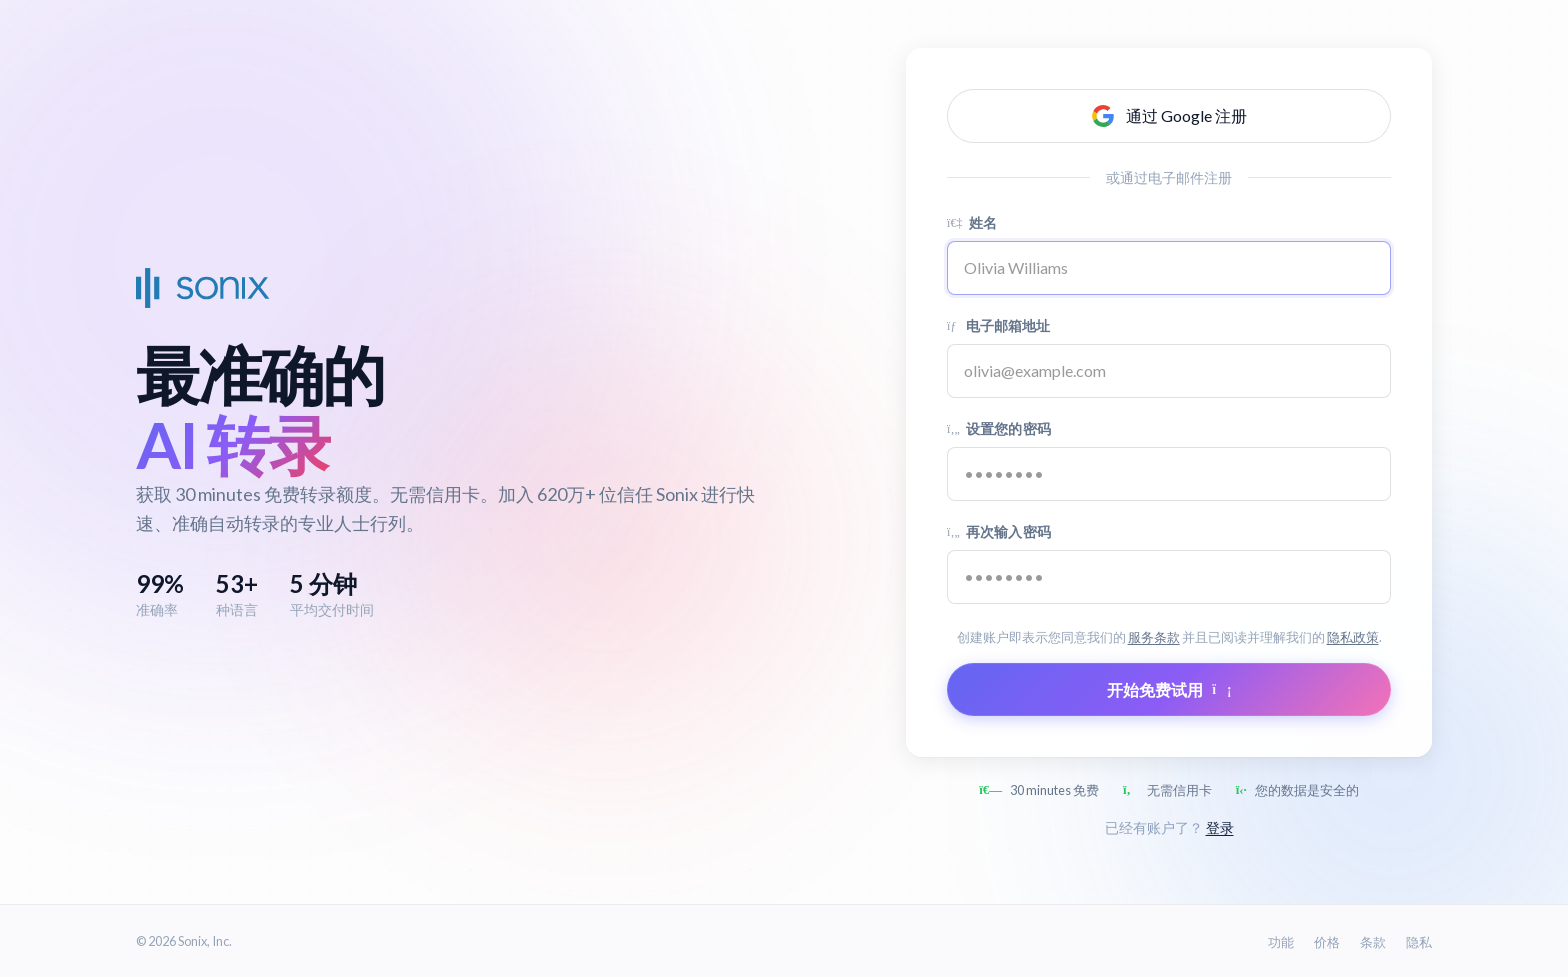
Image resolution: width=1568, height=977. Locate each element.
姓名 (972, 222)
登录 (1220, 827)
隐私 (1419, 942)
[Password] (1169, 474)
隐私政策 (1353, 637)
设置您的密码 (999, 428)
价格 (1327, 942)
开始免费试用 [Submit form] (1169, 689)
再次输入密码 (999, 531)
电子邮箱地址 (999, 325)
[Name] (1169, 268)
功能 (1281, 942)
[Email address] (1169, 371)
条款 (1373, 942)
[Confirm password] (1169, 577)
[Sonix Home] (203, 288)
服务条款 (1154, 637)
